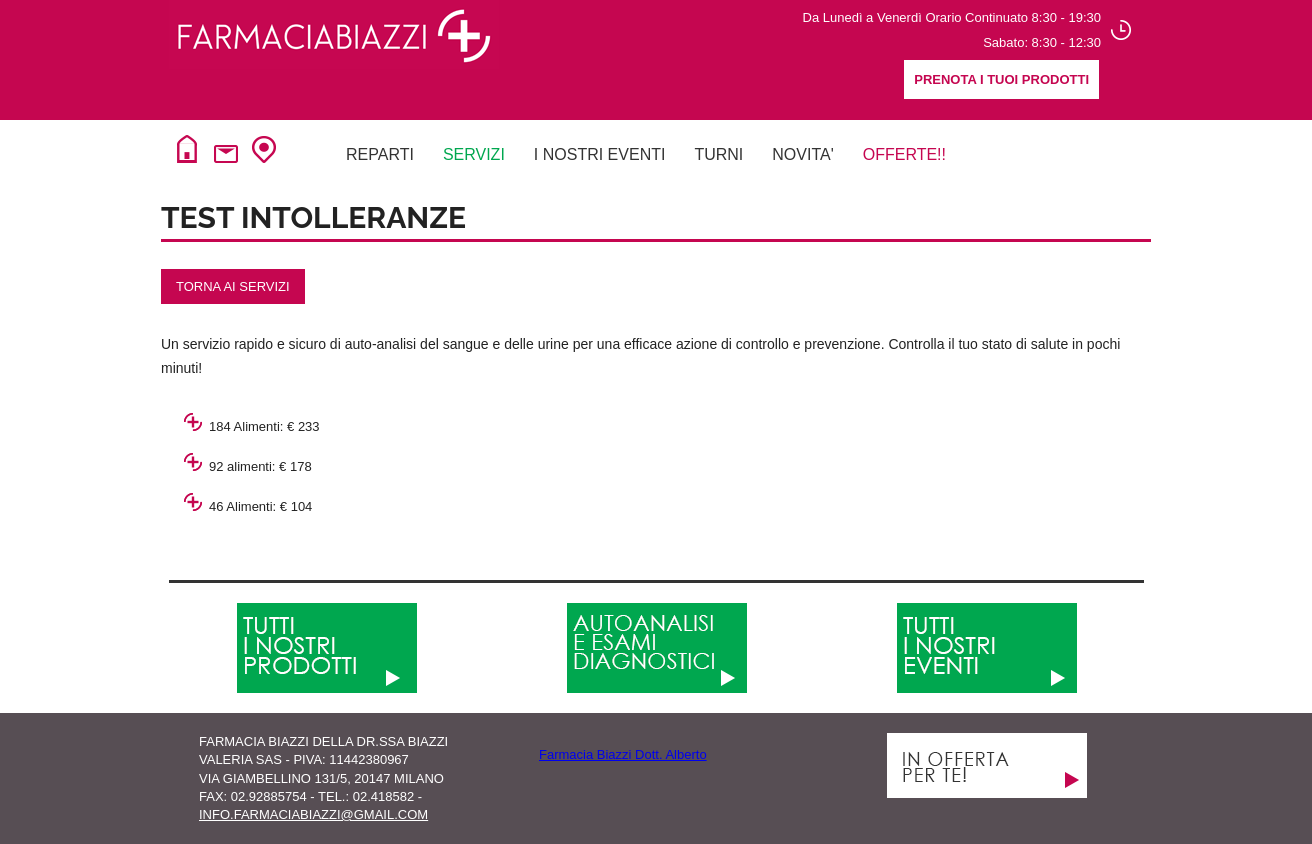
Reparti (380, 154)
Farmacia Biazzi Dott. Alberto (623, 754)
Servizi (474, 154)
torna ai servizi (233, 286)
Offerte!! (904, 154)
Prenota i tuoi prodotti (1001, 79)
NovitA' (802, 154)
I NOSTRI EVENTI (600, 154)
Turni (718, 154)
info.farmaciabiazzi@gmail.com (313, 814)
